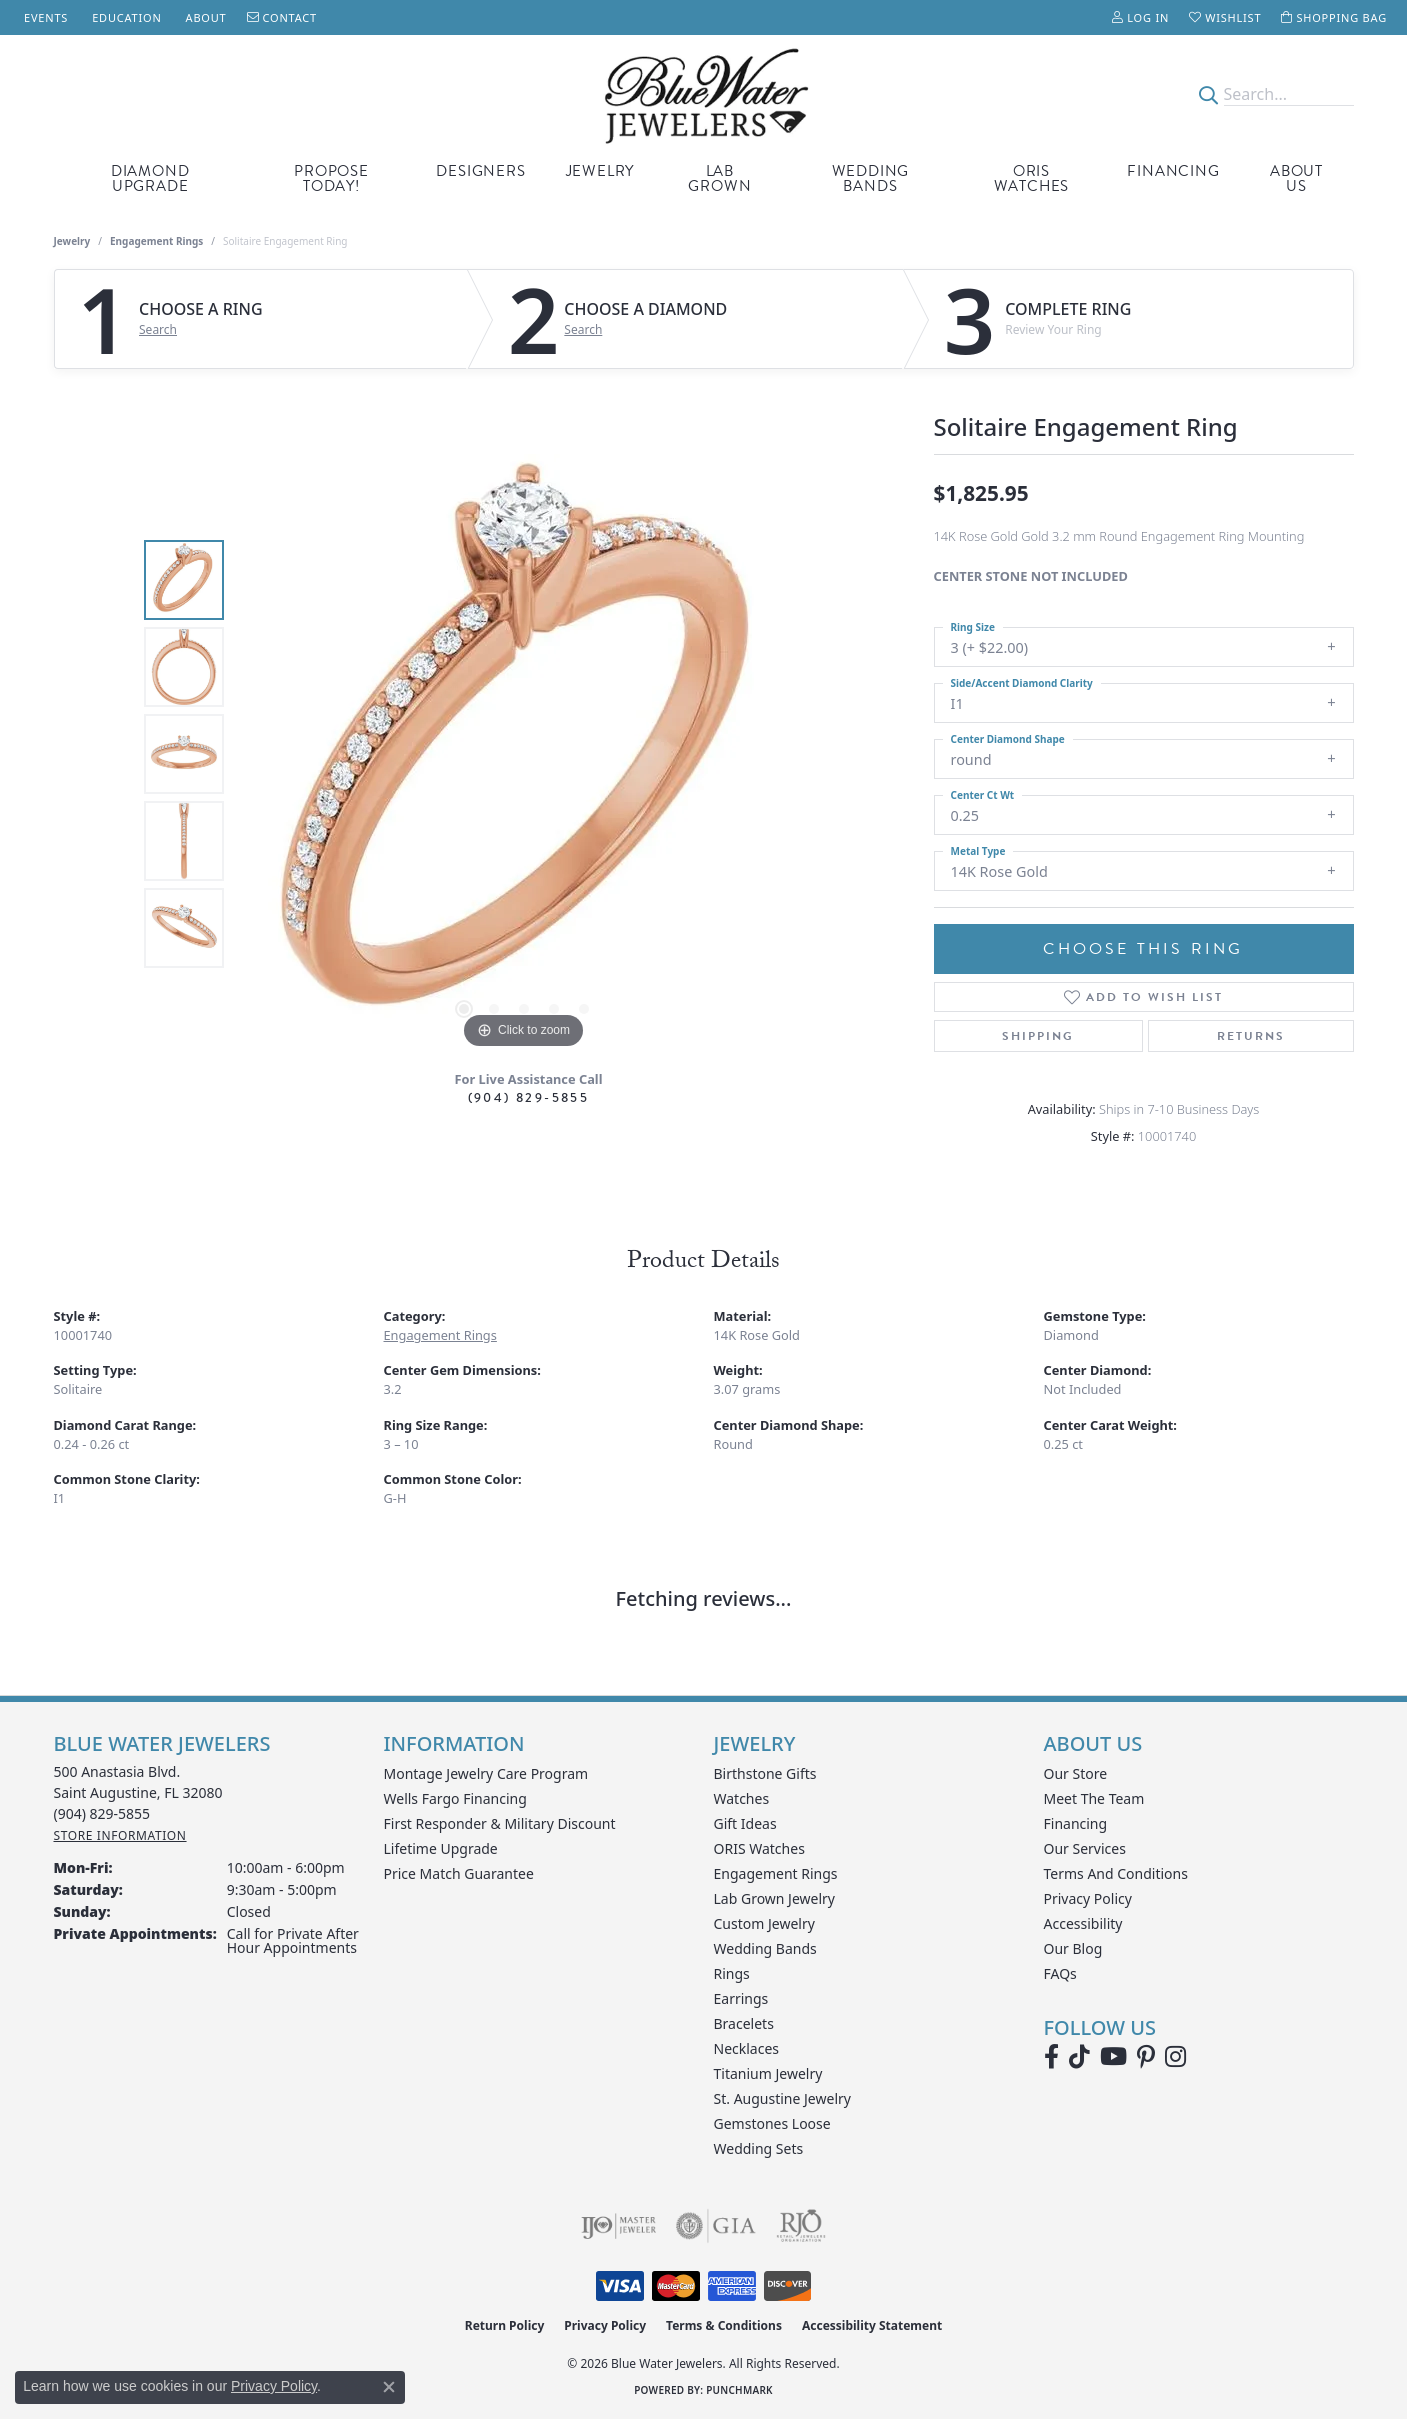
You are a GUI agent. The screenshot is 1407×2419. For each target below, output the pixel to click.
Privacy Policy (1088, 1898)
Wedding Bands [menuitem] (765, 1948)
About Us (1296, 178)
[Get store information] (120, 1835)
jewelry (72, 241)
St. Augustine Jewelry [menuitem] (782, 2098)
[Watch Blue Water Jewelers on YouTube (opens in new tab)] (1113, 2057)
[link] (44, 17)
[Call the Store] (102, 1813)
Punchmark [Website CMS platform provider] (739, 2390)
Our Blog (1073, 1948)
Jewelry (600, 171)
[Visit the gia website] (716, 2226)
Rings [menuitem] (732, 1973)
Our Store (1076, 1773)
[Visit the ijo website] (618, 2226)
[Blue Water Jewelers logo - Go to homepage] (703, 94)
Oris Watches (1032, 178)
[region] (524, 754)
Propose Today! (331, 178)
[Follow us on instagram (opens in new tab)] (1175, 2057)
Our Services (1085, 1848)
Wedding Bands (871, 178)
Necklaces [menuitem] (747, 2048)
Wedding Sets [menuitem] (759, 2148)
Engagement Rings (156, 241)
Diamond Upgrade (150, 178)
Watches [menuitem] (742, 1798)
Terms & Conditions (724, 2325)
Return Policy (505, 2325)
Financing (1173, 171)
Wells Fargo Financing (455, 1798)
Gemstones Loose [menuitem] (772, 2123)
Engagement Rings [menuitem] (776, 1873)
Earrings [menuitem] (741, 1998)
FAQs (1060, 1973)
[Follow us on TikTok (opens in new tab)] (1079, 2057)
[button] (1140, 17)
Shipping (1038, 1036)
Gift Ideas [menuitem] (745, 1823)
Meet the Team (1094, 1798)
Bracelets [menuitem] (744, 2023)
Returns (1251, 1036)
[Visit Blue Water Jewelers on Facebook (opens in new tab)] (1051, 2057)
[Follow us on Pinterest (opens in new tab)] (1146, 2057)
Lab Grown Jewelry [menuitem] (775, 1898)
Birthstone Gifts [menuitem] (765, 1773)
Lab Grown (719, 178)
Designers (480, 171)
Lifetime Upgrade (441, 1848)
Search (158, 330)
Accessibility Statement (872, 2325)
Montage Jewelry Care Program (486, 1773)
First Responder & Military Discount (500, 1823)
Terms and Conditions (1116, 1873)
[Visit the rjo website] (801, 2226)
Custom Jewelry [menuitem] (764, 1923)
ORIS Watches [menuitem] (759, 1848)
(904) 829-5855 (529, 1097)
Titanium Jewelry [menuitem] (768, 2073)
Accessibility (1083, 1923)
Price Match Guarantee (459, 1873)
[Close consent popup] (389, 2387)
